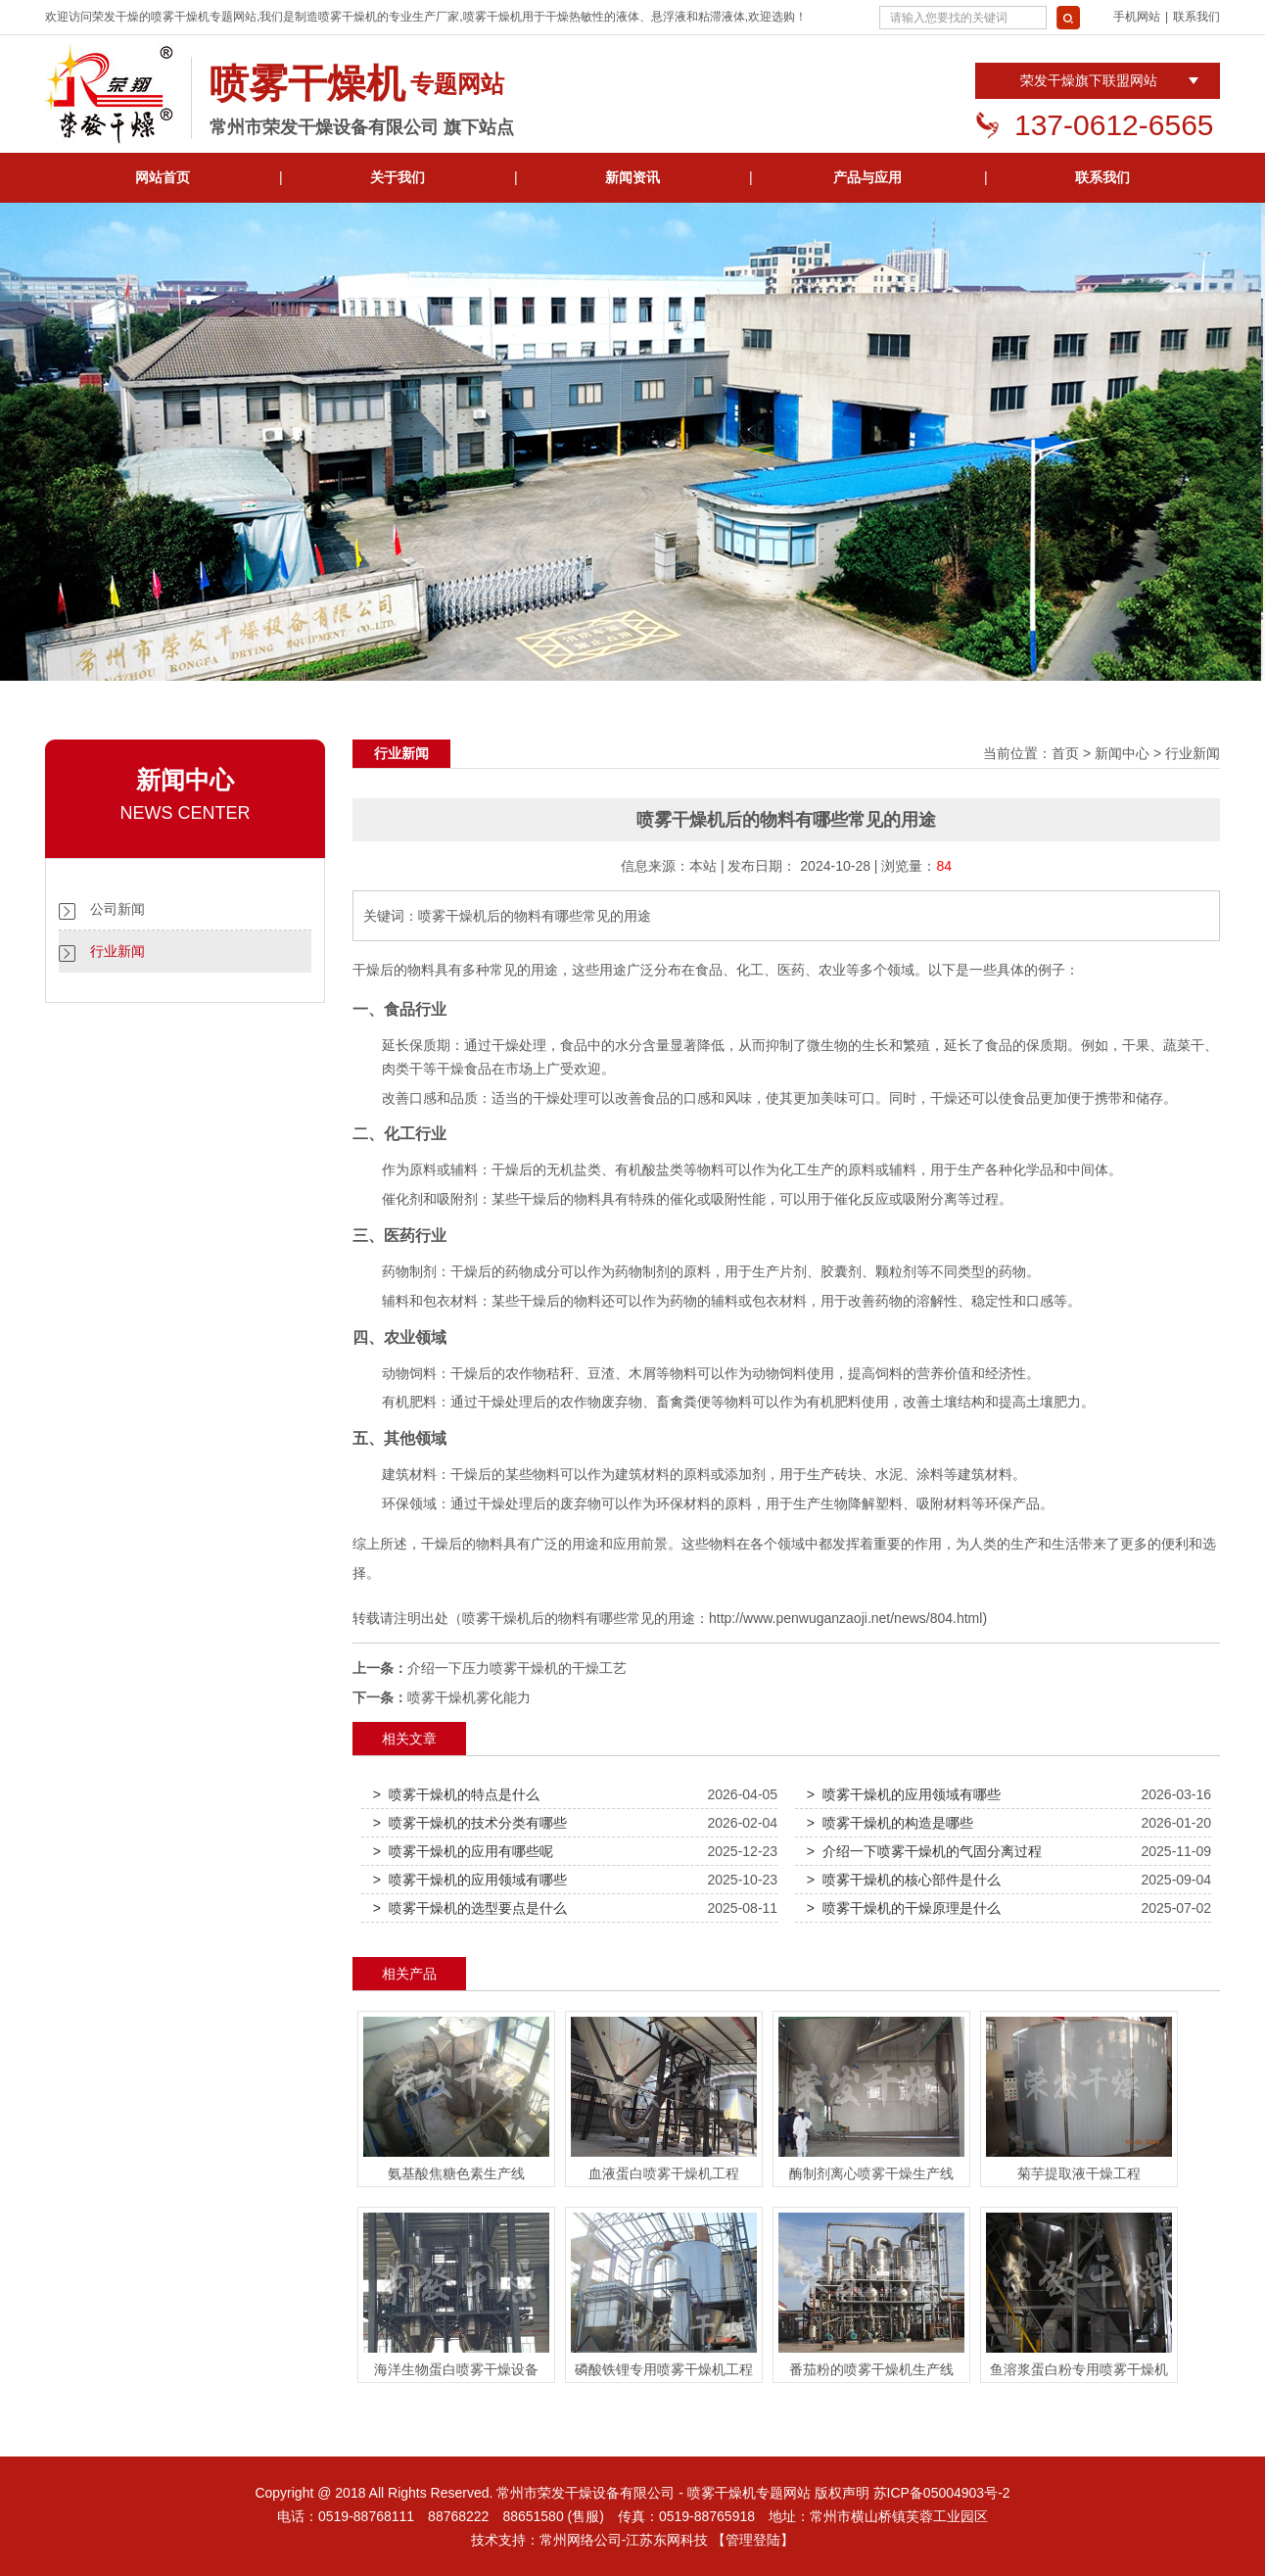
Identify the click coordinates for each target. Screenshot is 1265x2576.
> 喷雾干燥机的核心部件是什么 (904, 1879)
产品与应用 (867, 177)
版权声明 (842, 2493)
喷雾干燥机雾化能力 (469, 1697)
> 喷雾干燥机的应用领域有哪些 (904, 1794)
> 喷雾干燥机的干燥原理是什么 (904, 1908)
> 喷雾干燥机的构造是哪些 (890, 1823)
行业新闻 (117, 951)
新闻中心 (1122, 753)
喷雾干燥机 (180, 17)
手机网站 (1136, 17)
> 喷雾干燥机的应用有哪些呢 (463, 1851)
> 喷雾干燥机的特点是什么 (456, 1794)
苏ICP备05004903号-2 (941, 2493)
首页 (1065, 753)
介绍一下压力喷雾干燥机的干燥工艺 (517, 1668)
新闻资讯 (632, 177)
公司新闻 (117, 909)
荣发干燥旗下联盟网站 (1088, 80)
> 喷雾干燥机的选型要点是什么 (470, 1908)
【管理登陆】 (753, 2540)
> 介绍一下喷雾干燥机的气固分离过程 (924, 1851)
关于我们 (397, 177)
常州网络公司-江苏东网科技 (624, 2540)
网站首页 (162, 177)
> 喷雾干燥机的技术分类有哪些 (470, 1823)
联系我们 (1196, 17)
